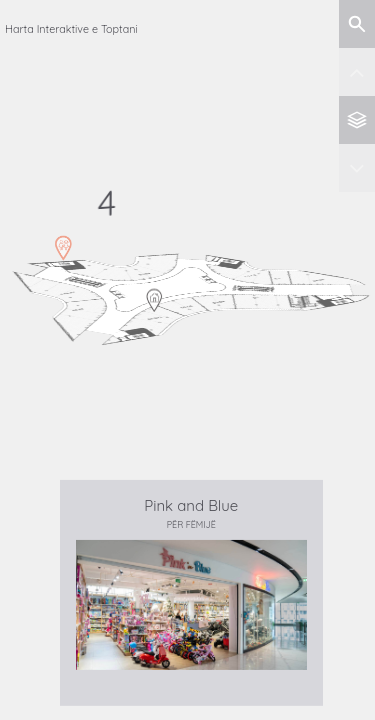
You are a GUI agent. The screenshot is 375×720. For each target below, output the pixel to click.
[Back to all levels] (357, 120)
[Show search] (357, 24)
